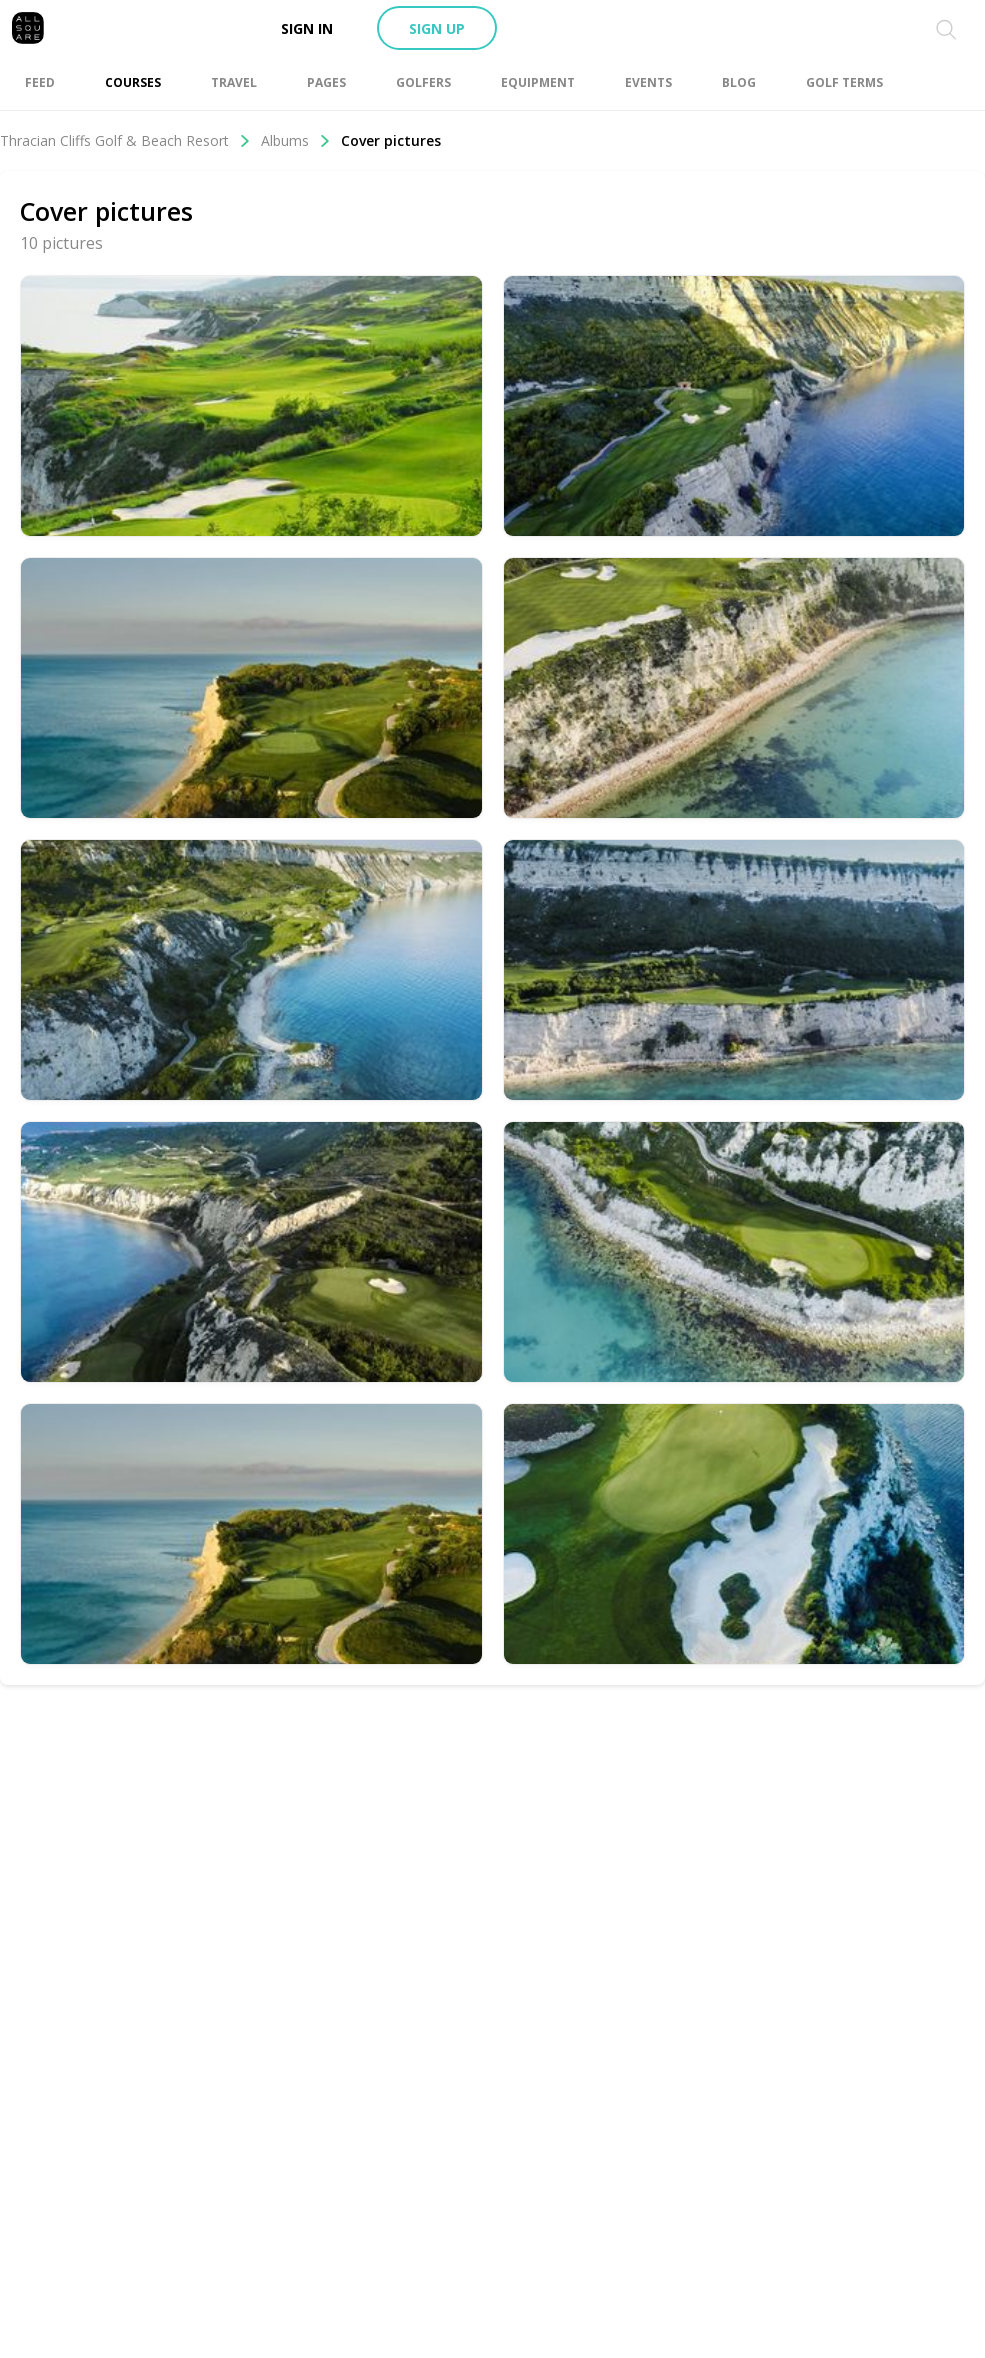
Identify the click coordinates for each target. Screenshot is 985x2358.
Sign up (437, 28)
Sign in (307, 28)
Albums (296, 140)
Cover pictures (391, 140)
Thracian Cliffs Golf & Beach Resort (125, 140)
